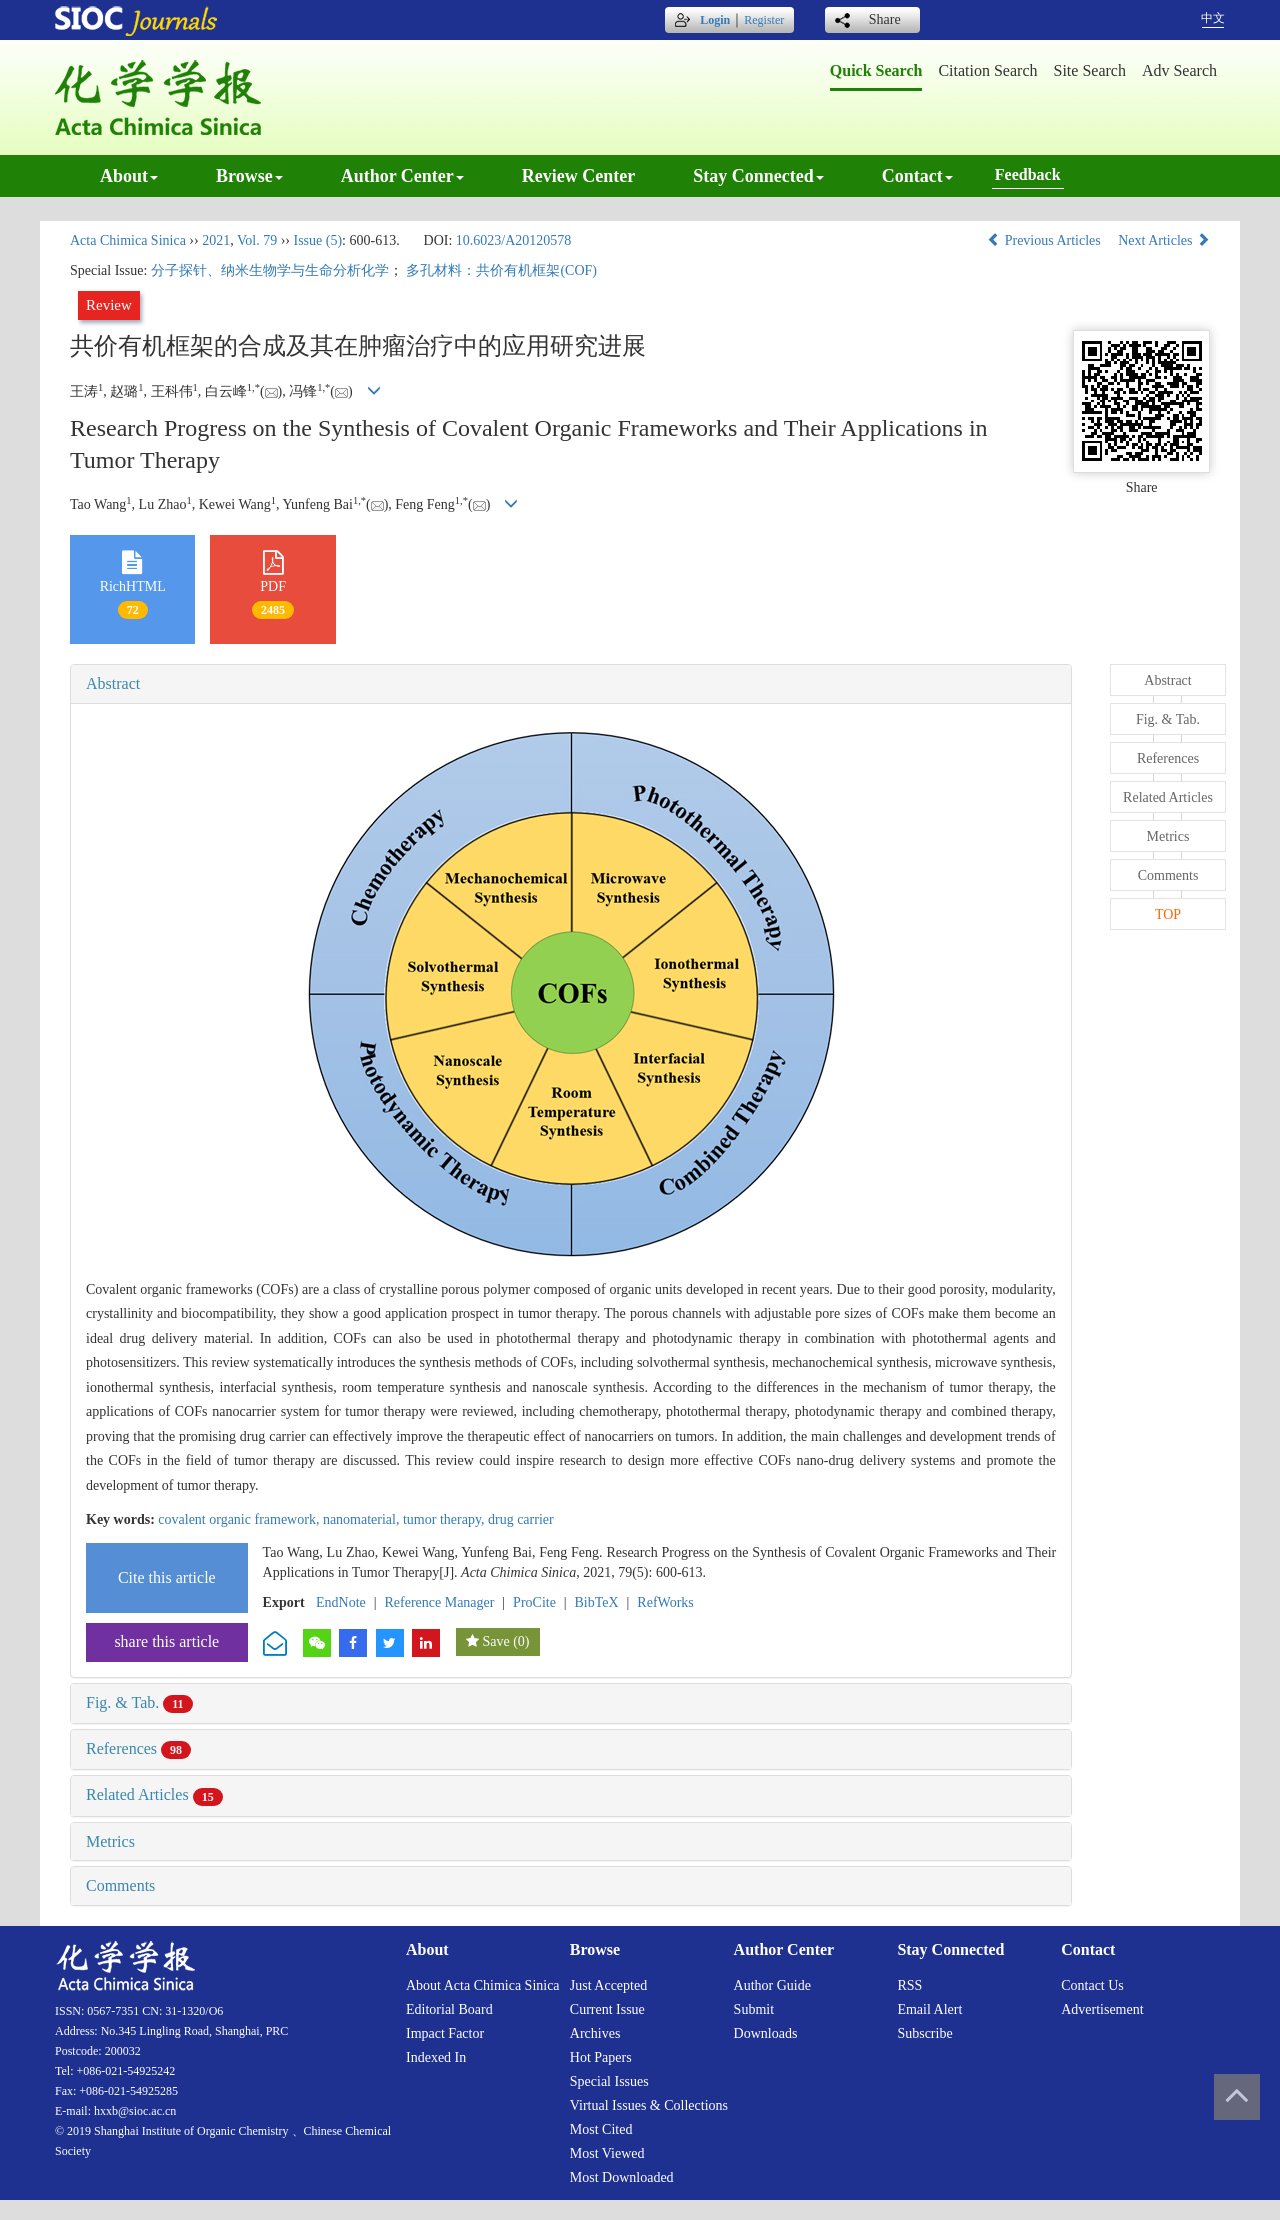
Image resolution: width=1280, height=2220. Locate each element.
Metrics (110, 1841)
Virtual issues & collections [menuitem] (649, 2105)
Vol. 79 (257, 240)
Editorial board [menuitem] (449, 2009)
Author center (402, 176)
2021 (216, 240)
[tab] (571, 684)
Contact (917, 176)
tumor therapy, (445, 1519)
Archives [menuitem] (595, 2033)
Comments (120, 1885)
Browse (249, 176)
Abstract (113, 683)
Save (495, 1641)
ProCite (534, 1602)
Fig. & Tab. (139, 1702)
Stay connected (758, 176)
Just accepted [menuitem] (608, 1985)
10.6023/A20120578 (514, 240)
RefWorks (665, 1602)
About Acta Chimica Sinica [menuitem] (483, 1985)
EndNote (341, 1602)
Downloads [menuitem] (766, 2033)
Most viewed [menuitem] (607, 2153)
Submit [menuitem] (754, 2009)
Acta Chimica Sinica (128, 240)
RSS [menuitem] (909, 1985)
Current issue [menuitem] (607, 2009)
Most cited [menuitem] (601, 2129)
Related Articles (154, 1794)
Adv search (1179, 70)
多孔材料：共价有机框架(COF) (501, 270)
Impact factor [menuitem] (445, 2033)
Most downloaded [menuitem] (622, 2177)
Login (715, 20)
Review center (578, 176)
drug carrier (521, 1519)
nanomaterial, (363, 1519)
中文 (1213, 18)
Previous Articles (1045, 240)
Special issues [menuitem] (609, 2081)
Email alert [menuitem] (929, 2009)
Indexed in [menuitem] (436, 2057)
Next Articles (1164, 240)
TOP (1168, 914)
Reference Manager (439, 1602)
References (138, 1748)
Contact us (1092, 1985)
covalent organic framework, (240, 1519)
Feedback (1028, 174)
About (129, 176)
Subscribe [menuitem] (924, 2033)
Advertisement (1102, 2009)
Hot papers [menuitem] (601, 2057)
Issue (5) (317, 240)
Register (764, 20)
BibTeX (597, 1602)
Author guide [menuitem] (772, 1985)
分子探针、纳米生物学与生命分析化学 (270, 270)
